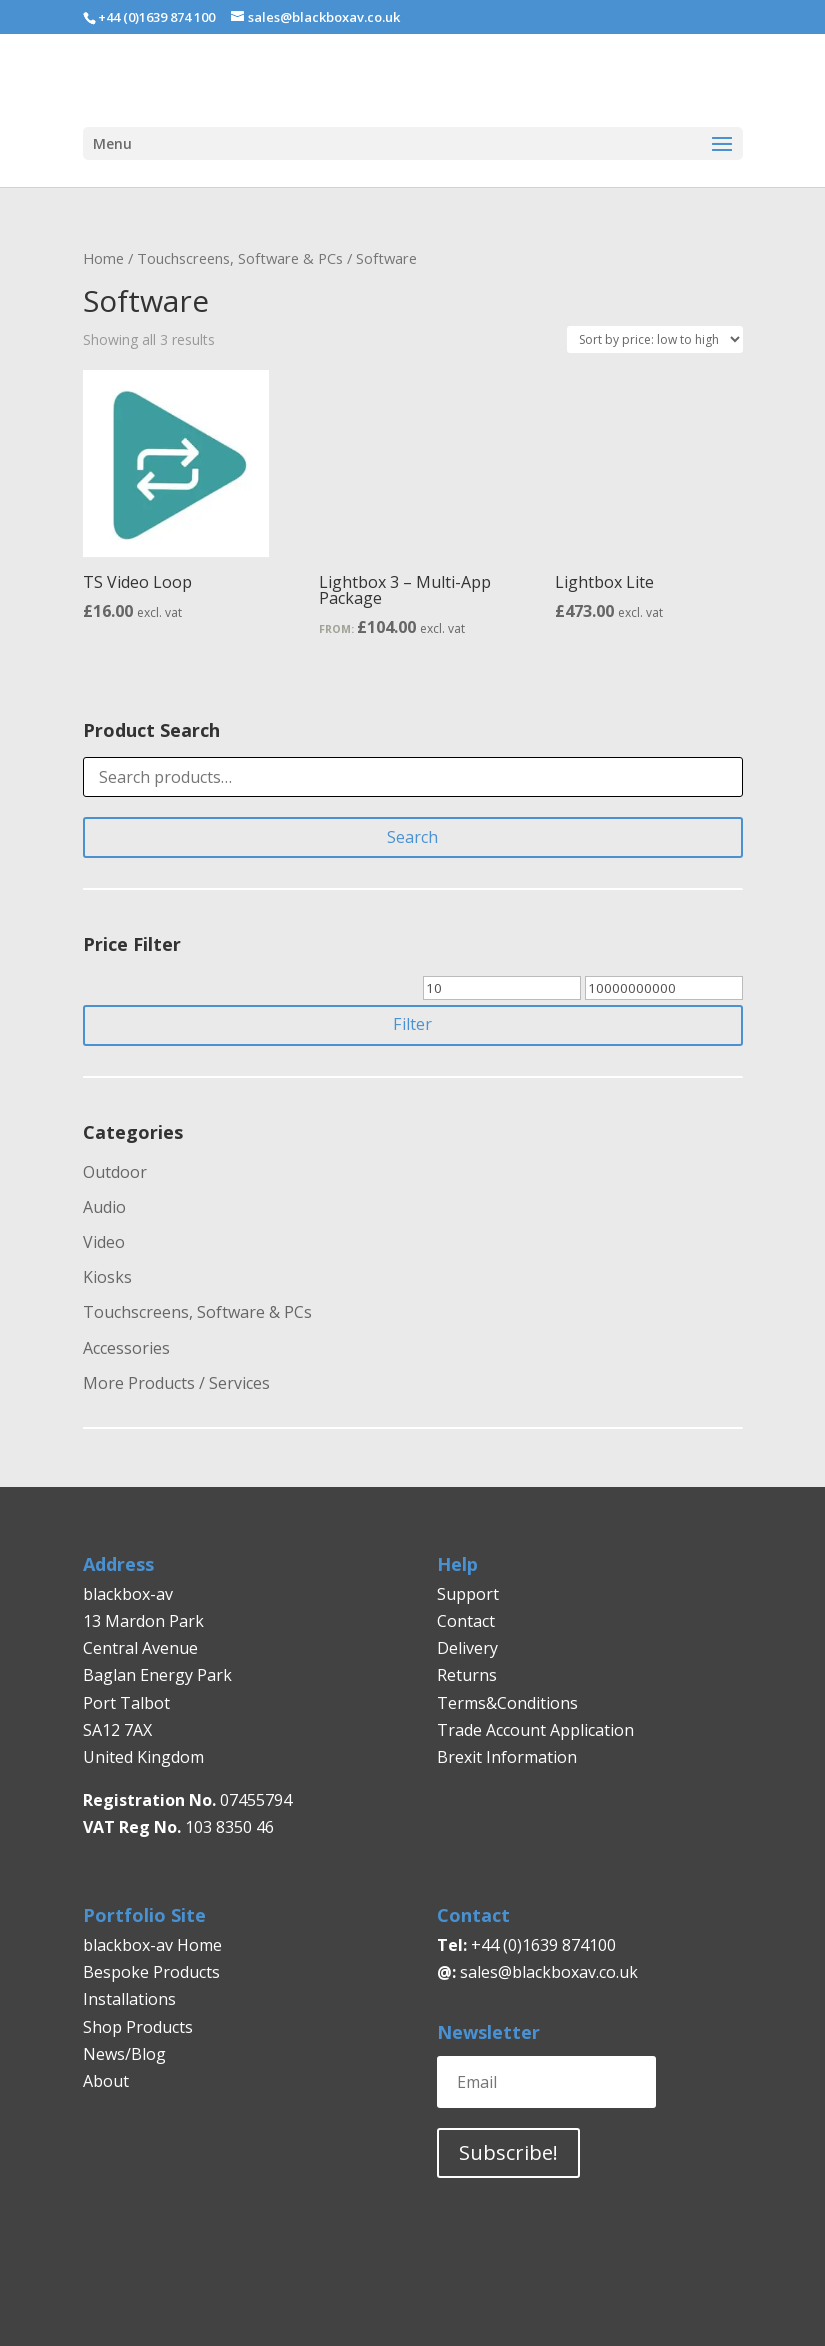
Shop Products (138, 2027)
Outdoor (115, 1172)
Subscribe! (508, 2152)
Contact (466, 1621)
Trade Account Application (535, 1730)
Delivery (467, 1648)
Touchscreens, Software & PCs (240, 258)
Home (103, 258)
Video (104, 1242)
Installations (129, 1999)
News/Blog (124, 2054)
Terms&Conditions (507, 1703)
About (106, 2081)
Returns (469, 1675)
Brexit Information (507, 1757)
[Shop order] (655, 339)
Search (412, 837)
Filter (412, 1024)
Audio (104, 1207)
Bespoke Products (151, 1972)
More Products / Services (176, 1383)
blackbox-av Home (152, 1945)
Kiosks (107, 1277)
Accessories (126, 1348)
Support (468, 1594)
